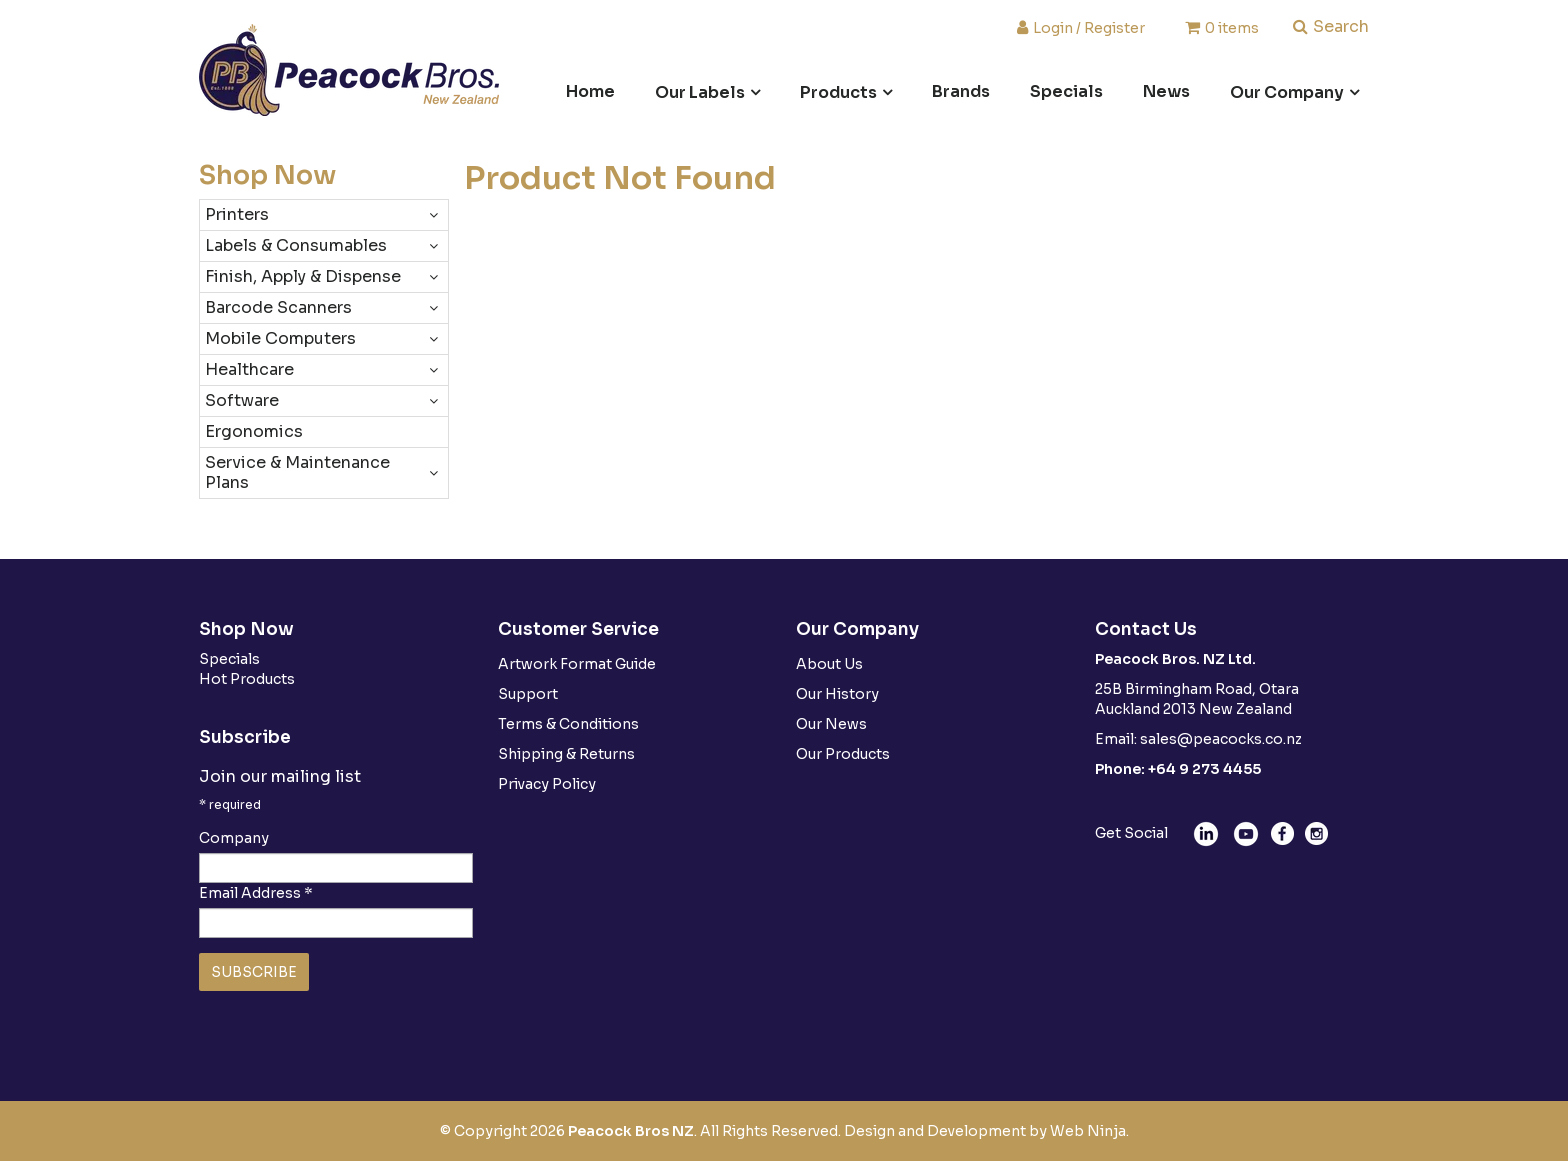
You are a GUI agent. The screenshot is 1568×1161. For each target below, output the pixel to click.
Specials (1066, 91)
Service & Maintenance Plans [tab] (297, 472)
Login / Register (1089, 27)
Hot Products (247, 679)
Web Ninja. (1089, 1131)
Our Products (843, 754)
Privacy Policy (547, 784)
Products (838, 92)
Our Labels (700, 92)
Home (590, 91)
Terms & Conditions (568, 724)
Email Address (256, 893)
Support (528, 694)
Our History (837, 694)
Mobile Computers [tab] (280, 338)
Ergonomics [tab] (254, 431)
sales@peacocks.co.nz (1221, 739)
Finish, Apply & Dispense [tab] (303, 276)
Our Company (1287, 92)
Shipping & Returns (566, 754)
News (1166, 91)
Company (234, 838)
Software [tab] (242, 400)
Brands (961, 91)
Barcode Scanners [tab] (278, 307)
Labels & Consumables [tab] (296, 245)
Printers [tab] (237, 214)
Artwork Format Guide (577, 664)
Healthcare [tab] (249, 369)
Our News (831, 724)
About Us (829, 664)
